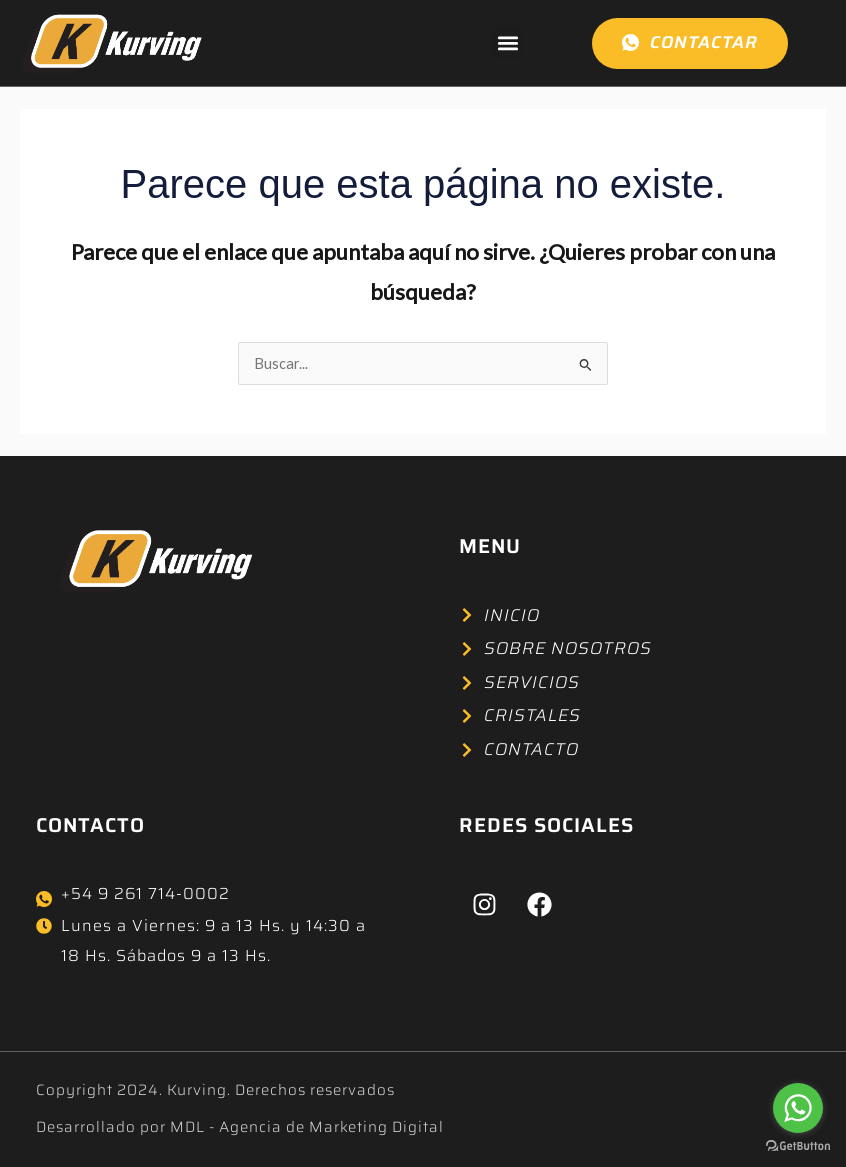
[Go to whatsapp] (798, 1108)
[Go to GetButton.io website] (798, 1146)
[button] (507, 43)
